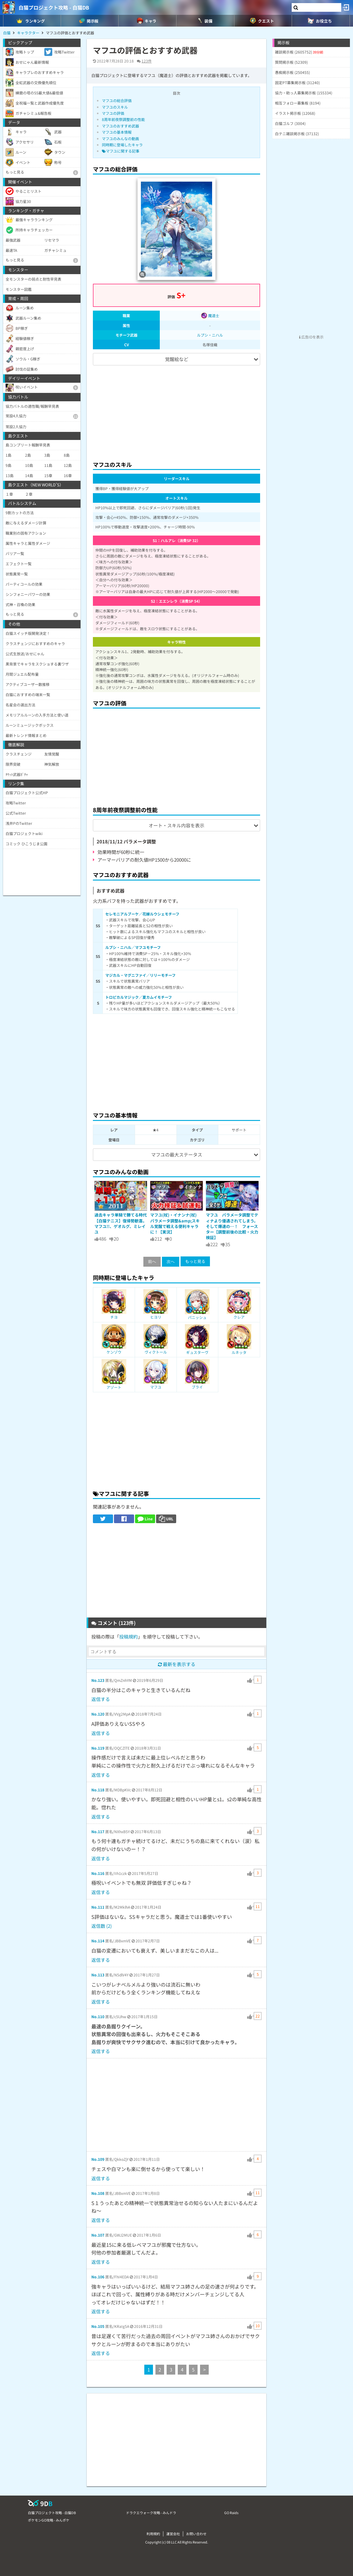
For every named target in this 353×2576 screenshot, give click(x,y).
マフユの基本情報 (117, 132)
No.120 (97, 1714)
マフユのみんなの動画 (120, 138)
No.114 (97, 1940)
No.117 (97, 1831)
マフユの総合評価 (117, 100)
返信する (100, 1699)
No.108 (97, 2193)
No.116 (97, 1873)
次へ (171, 1261)
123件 (147, 60)
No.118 (97, 1789)
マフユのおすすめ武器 (120, 125)
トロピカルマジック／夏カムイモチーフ (138, 997)
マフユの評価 (113, 113)
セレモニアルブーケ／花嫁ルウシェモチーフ (142, 913)
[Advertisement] (176, 410)
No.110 (97, 2016)
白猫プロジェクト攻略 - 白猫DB (54, 7)
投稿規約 (128, 1636)
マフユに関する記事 (120, 150)
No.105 (97, 2326)
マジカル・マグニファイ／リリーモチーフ (140, 975)
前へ (152, 1261)
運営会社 (173, 2533)
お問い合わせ (196, 2533)
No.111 (97, 1907)
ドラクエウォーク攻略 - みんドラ (151, 2512)
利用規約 (153, 2533)
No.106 (97, 2276)
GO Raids (231, 2512)
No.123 (97, 1680)
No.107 (97, 2235)
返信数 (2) (101, 1926)
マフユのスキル (115, 107)
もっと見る (195, 1261)
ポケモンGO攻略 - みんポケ (48, 2520)
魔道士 (210, 315)
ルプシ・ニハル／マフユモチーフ (133, 947)
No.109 (97, 2159)
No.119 (97, 1748)
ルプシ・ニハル (210, 335)
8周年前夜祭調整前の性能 (123, 119)
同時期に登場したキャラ (122, 144)
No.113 (97, 1974)
